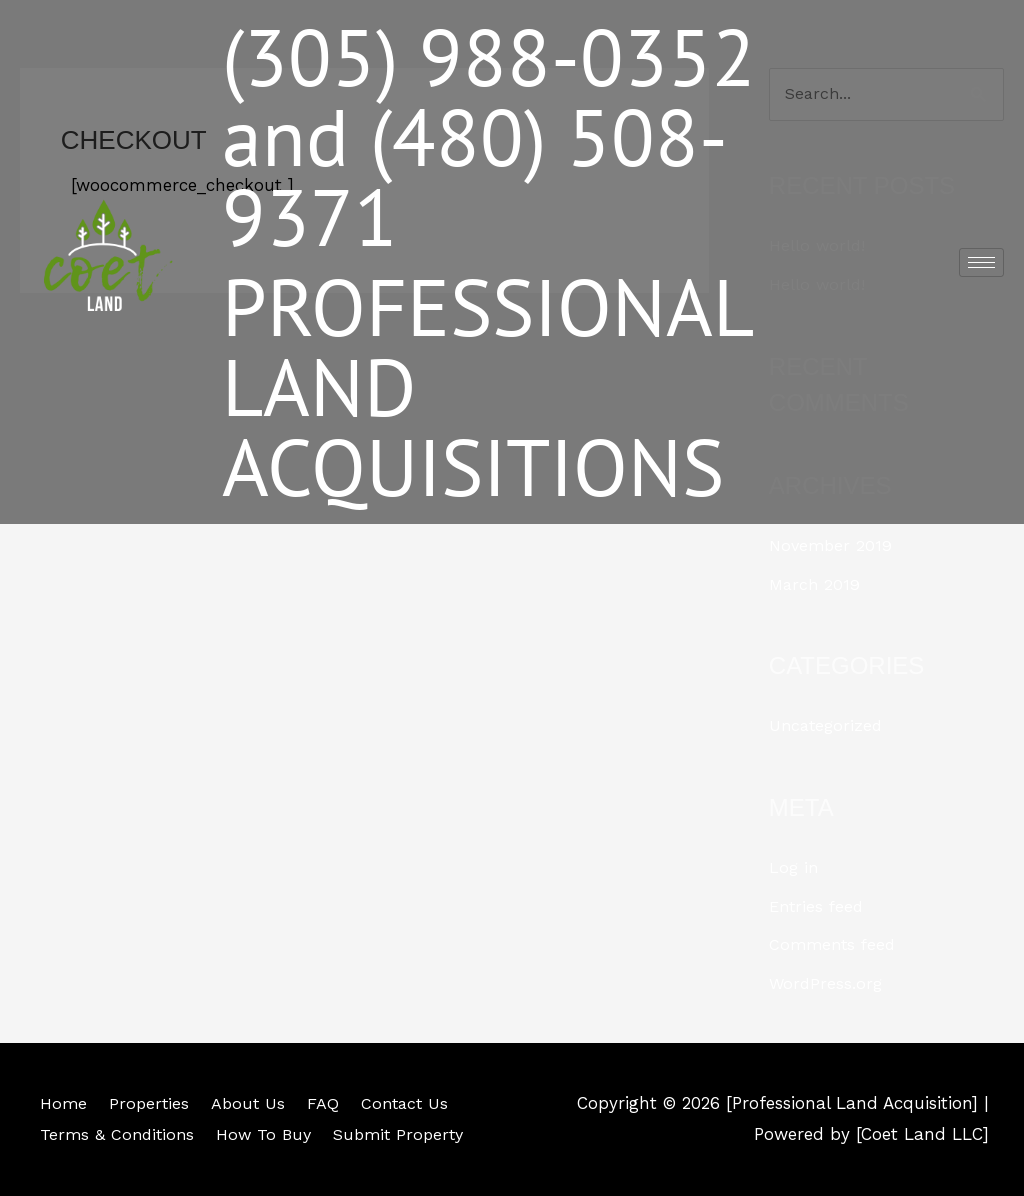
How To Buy (266, 1134)
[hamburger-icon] (981, 262)
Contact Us (409, 1102)
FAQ (325, 1102)
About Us (248, 1102)
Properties (146, 1102)
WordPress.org (827, 982)
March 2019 (816, 584)
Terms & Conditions (114, 1134)
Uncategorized (828, 726)
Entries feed (818, 906)
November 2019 (832, 546)
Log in (794, 868)
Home (59, 1102)
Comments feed (835, 944)
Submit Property (406, 1134)
